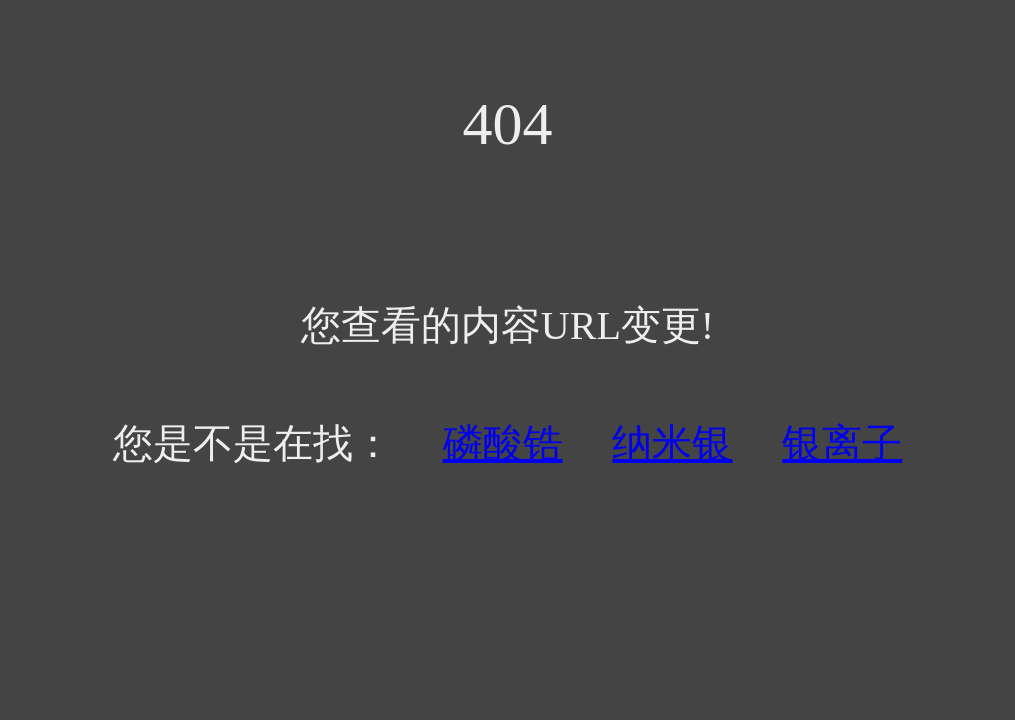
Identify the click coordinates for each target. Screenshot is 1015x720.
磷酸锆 (503, 443)
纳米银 (672, 443)
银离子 (842, 443)
